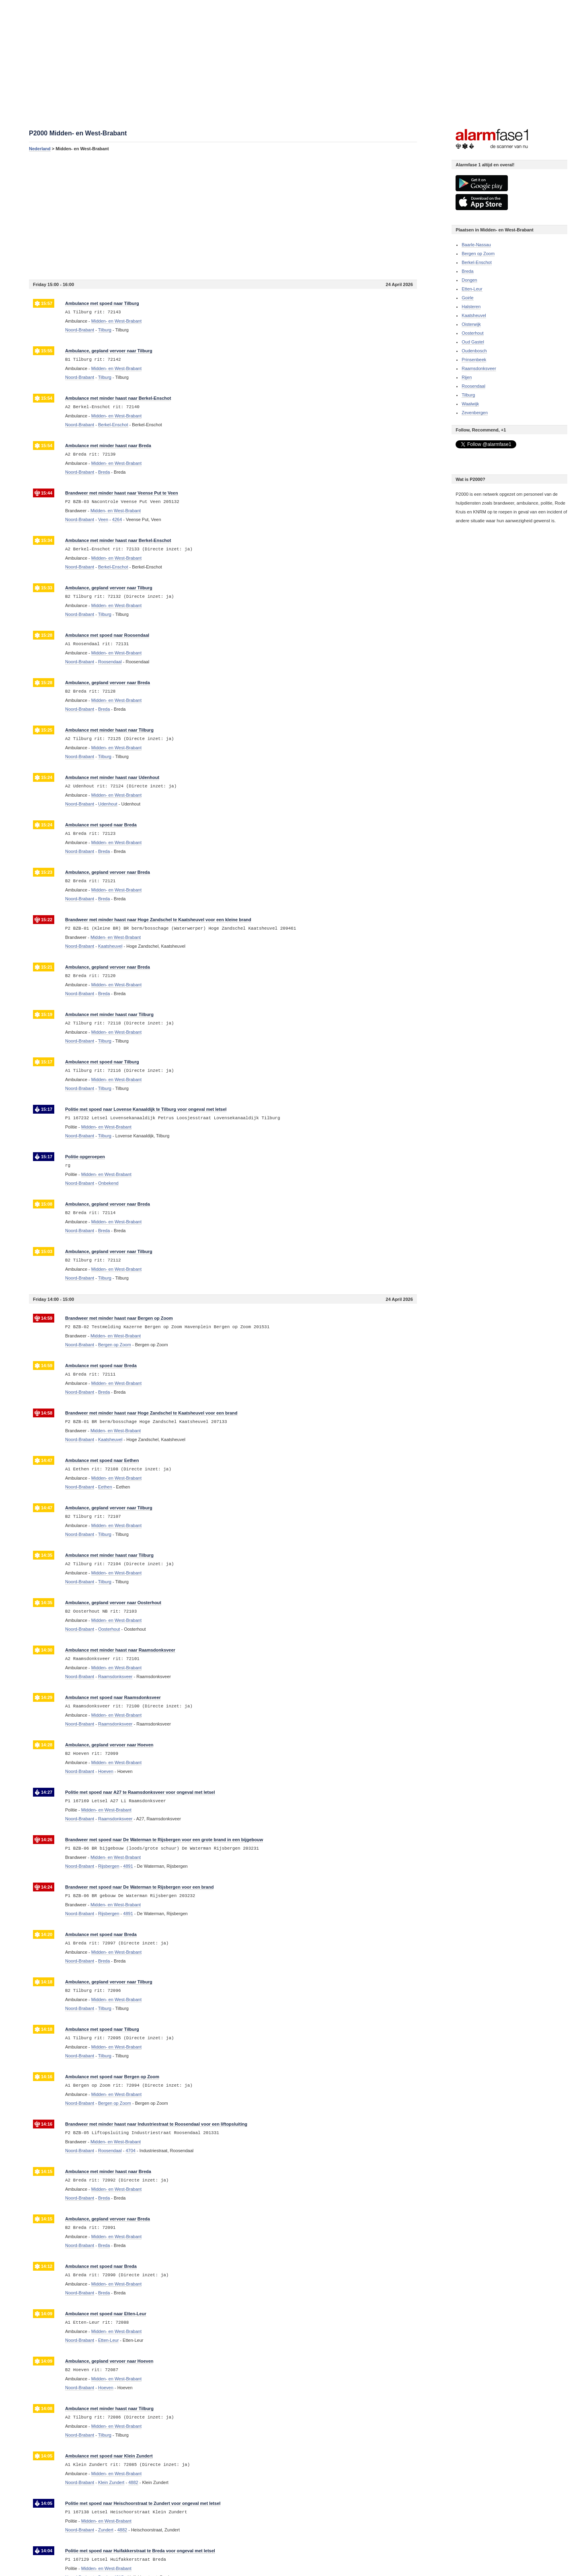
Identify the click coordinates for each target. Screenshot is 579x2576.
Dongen (469, 280)
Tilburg (468, 395)
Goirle (467, 297)
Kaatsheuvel (474, 315)
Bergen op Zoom (478, 253)
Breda (467, 271)
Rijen (467, 377)
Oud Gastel (473, 341)
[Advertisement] (223, 215)
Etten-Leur (472, 288)
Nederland (40, 148)
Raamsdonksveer (479, 368)
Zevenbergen (475, 412)
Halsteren (471, 306)
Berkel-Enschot (477, 262)
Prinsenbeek (474, 359)
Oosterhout (472, 333)
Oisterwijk (471, 324)
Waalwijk (470, 403)
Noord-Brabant (79, 329)
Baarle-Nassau (476, 244)
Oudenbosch (474, 350)
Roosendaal (473, 386)
